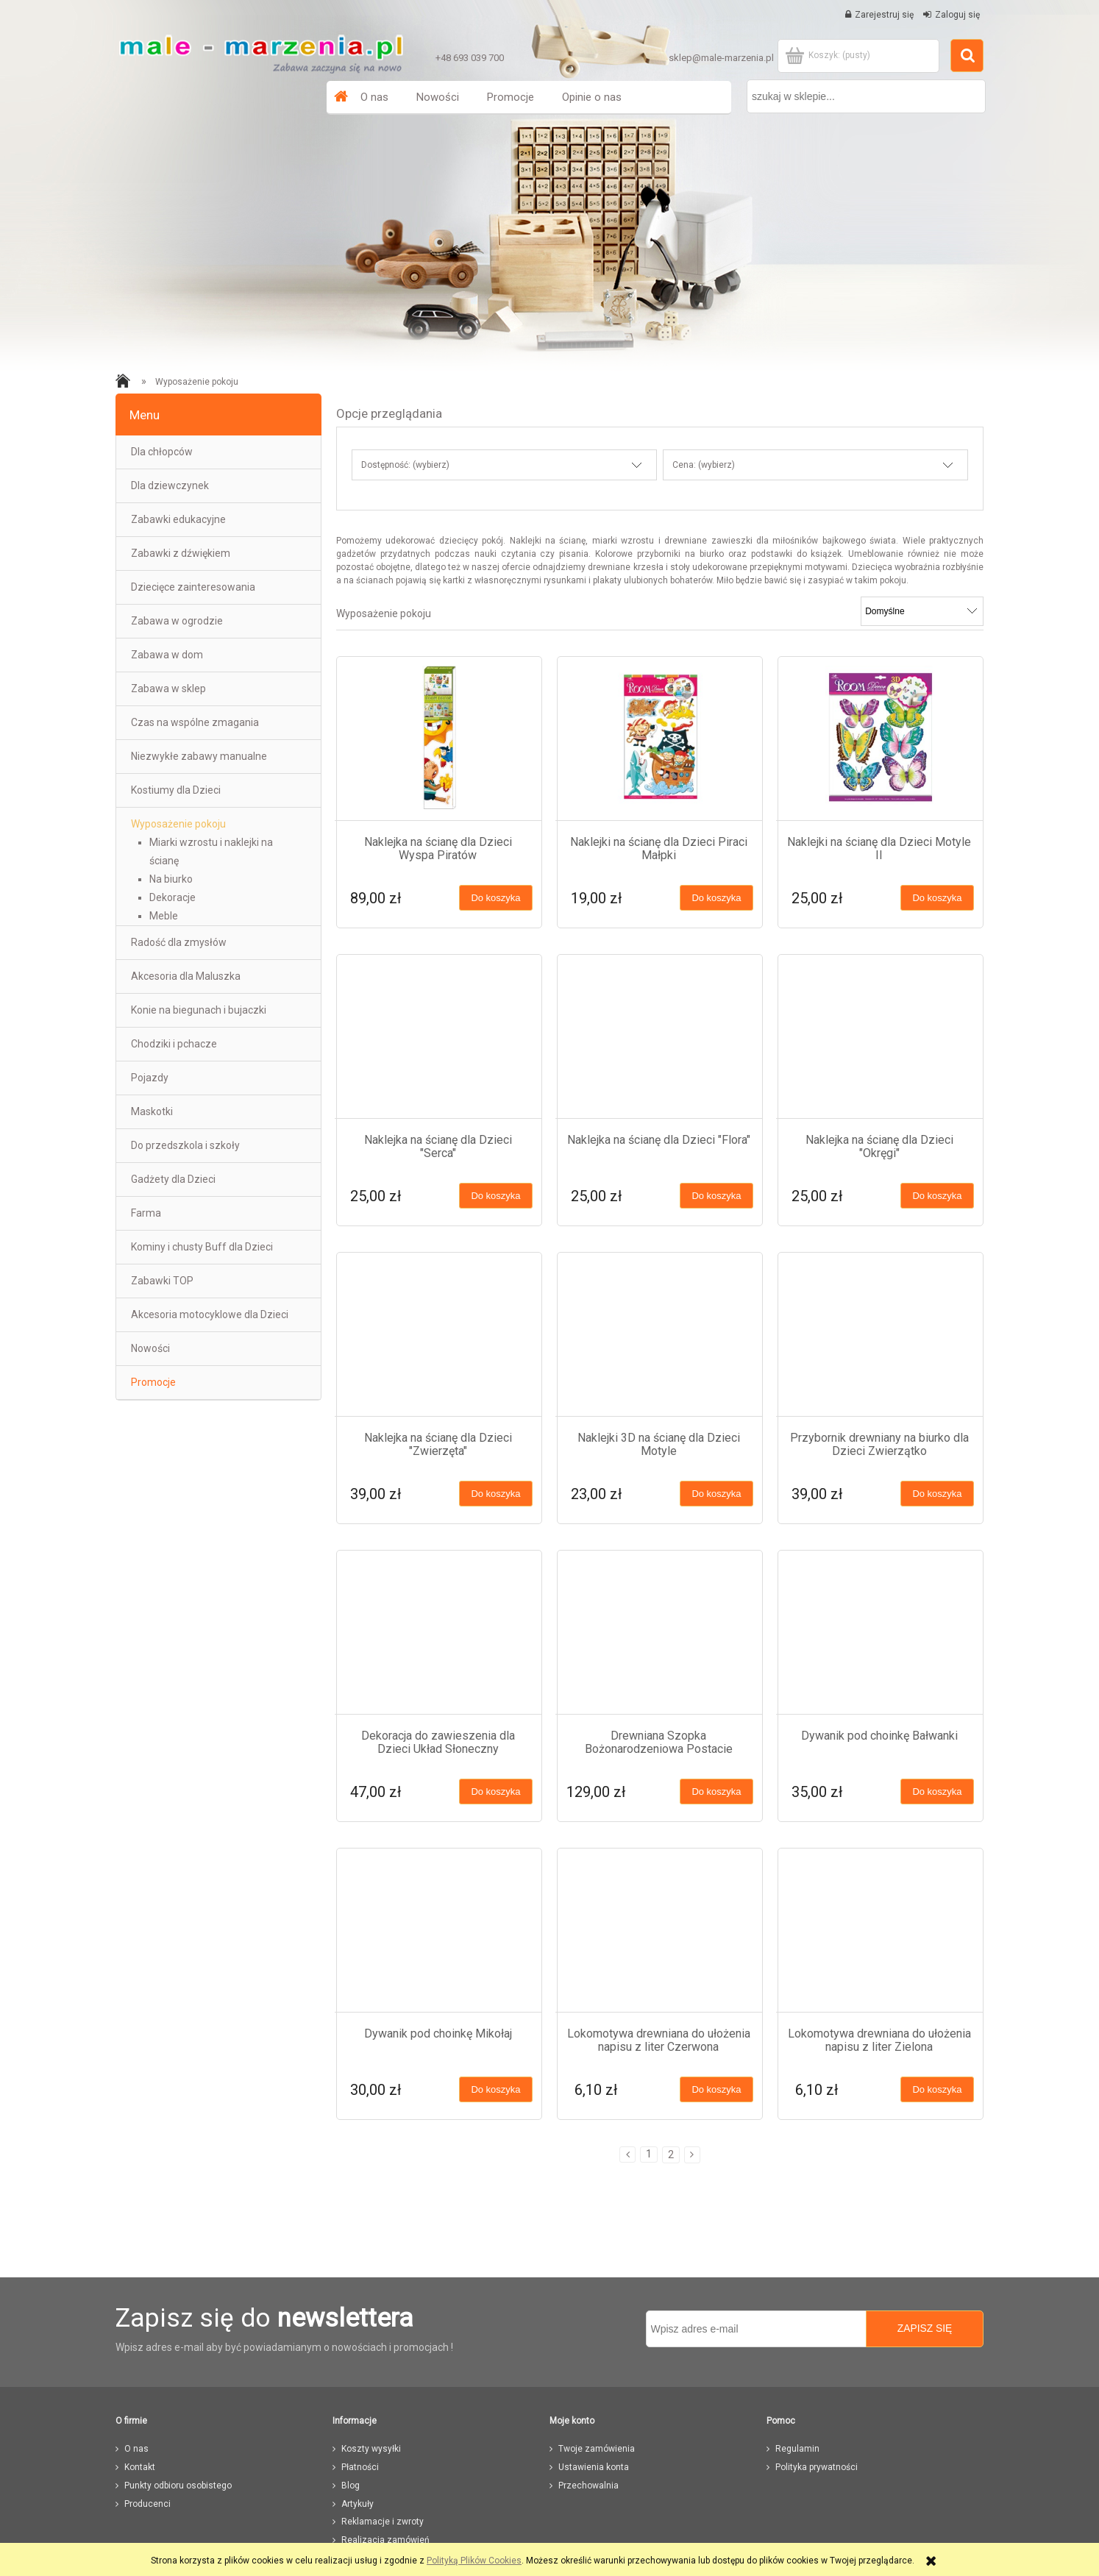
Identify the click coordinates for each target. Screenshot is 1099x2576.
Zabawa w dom (167, 655)
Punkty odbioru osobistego (178, 2485)
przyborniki (658, 554)
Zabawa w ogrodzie (177, 621)
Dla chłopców (162, 452)
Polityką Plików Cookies (474, 2560)
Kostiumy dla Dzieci (176, 790)
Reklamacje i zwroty (382, 2521)
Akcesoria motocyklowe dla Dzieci (209, 1314)
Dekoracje (172, 897)
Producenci (147, 2504)
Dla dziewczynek (170, 485)
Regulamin (797, 2449)
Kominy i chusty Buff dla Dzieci (202, 1247)
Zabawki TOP (162, 1281)
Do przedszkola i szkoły (185, 1145)
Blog (350, 2485)
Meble (163, 916)
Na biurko (171, 879)
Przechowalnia (588, 2485)
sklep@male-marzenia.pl (721, 57)
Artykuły (357, 2504)
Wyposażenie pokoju (178, 824)
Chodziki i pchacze (174, 1044)
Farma (146, 1213)
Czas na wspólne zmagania (195, 722)
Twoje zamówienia (596, 2449)
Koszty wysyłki (371, 2449)
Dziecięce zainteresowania (193, 587)
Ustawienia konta (593, 2467)
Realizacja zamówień (385, 2540)
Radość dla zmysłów (179, 942)
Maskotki (152, 1111)
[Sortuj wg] (922, 611)
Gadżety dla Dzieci (173, 1179)
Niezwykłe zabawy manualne (199, 756)
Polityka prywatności (816, 2467)
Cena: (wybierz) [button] (703, 465)
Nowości (150, 1348)
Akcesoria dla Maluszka (186, 976)
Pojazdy (149, 1078)
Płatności (360, 2467)
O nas (136, 2449)
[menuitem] (374, 97)
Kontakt (139, 2467)
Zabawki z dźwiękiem (180, 553)
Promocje (153, 1382)
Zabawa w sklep (168, 688)
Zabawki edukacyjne (178, 519)
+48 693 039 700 (469, 57)
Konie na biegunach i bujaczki (198, 1010)
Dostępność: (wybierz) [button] (405, 465)
